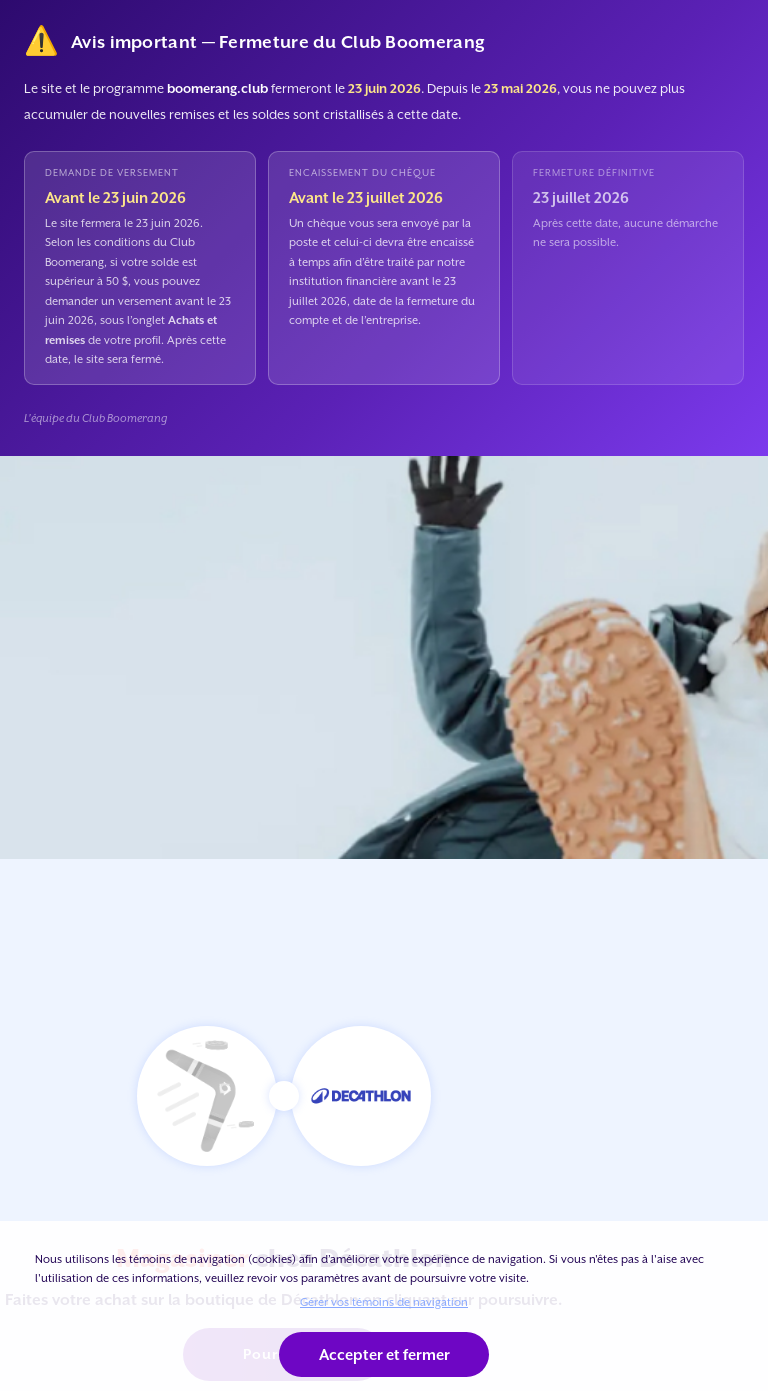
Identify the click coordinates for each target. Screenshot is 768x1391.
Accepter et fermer (384, 1354)
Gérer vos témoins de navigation (384, 1302)
